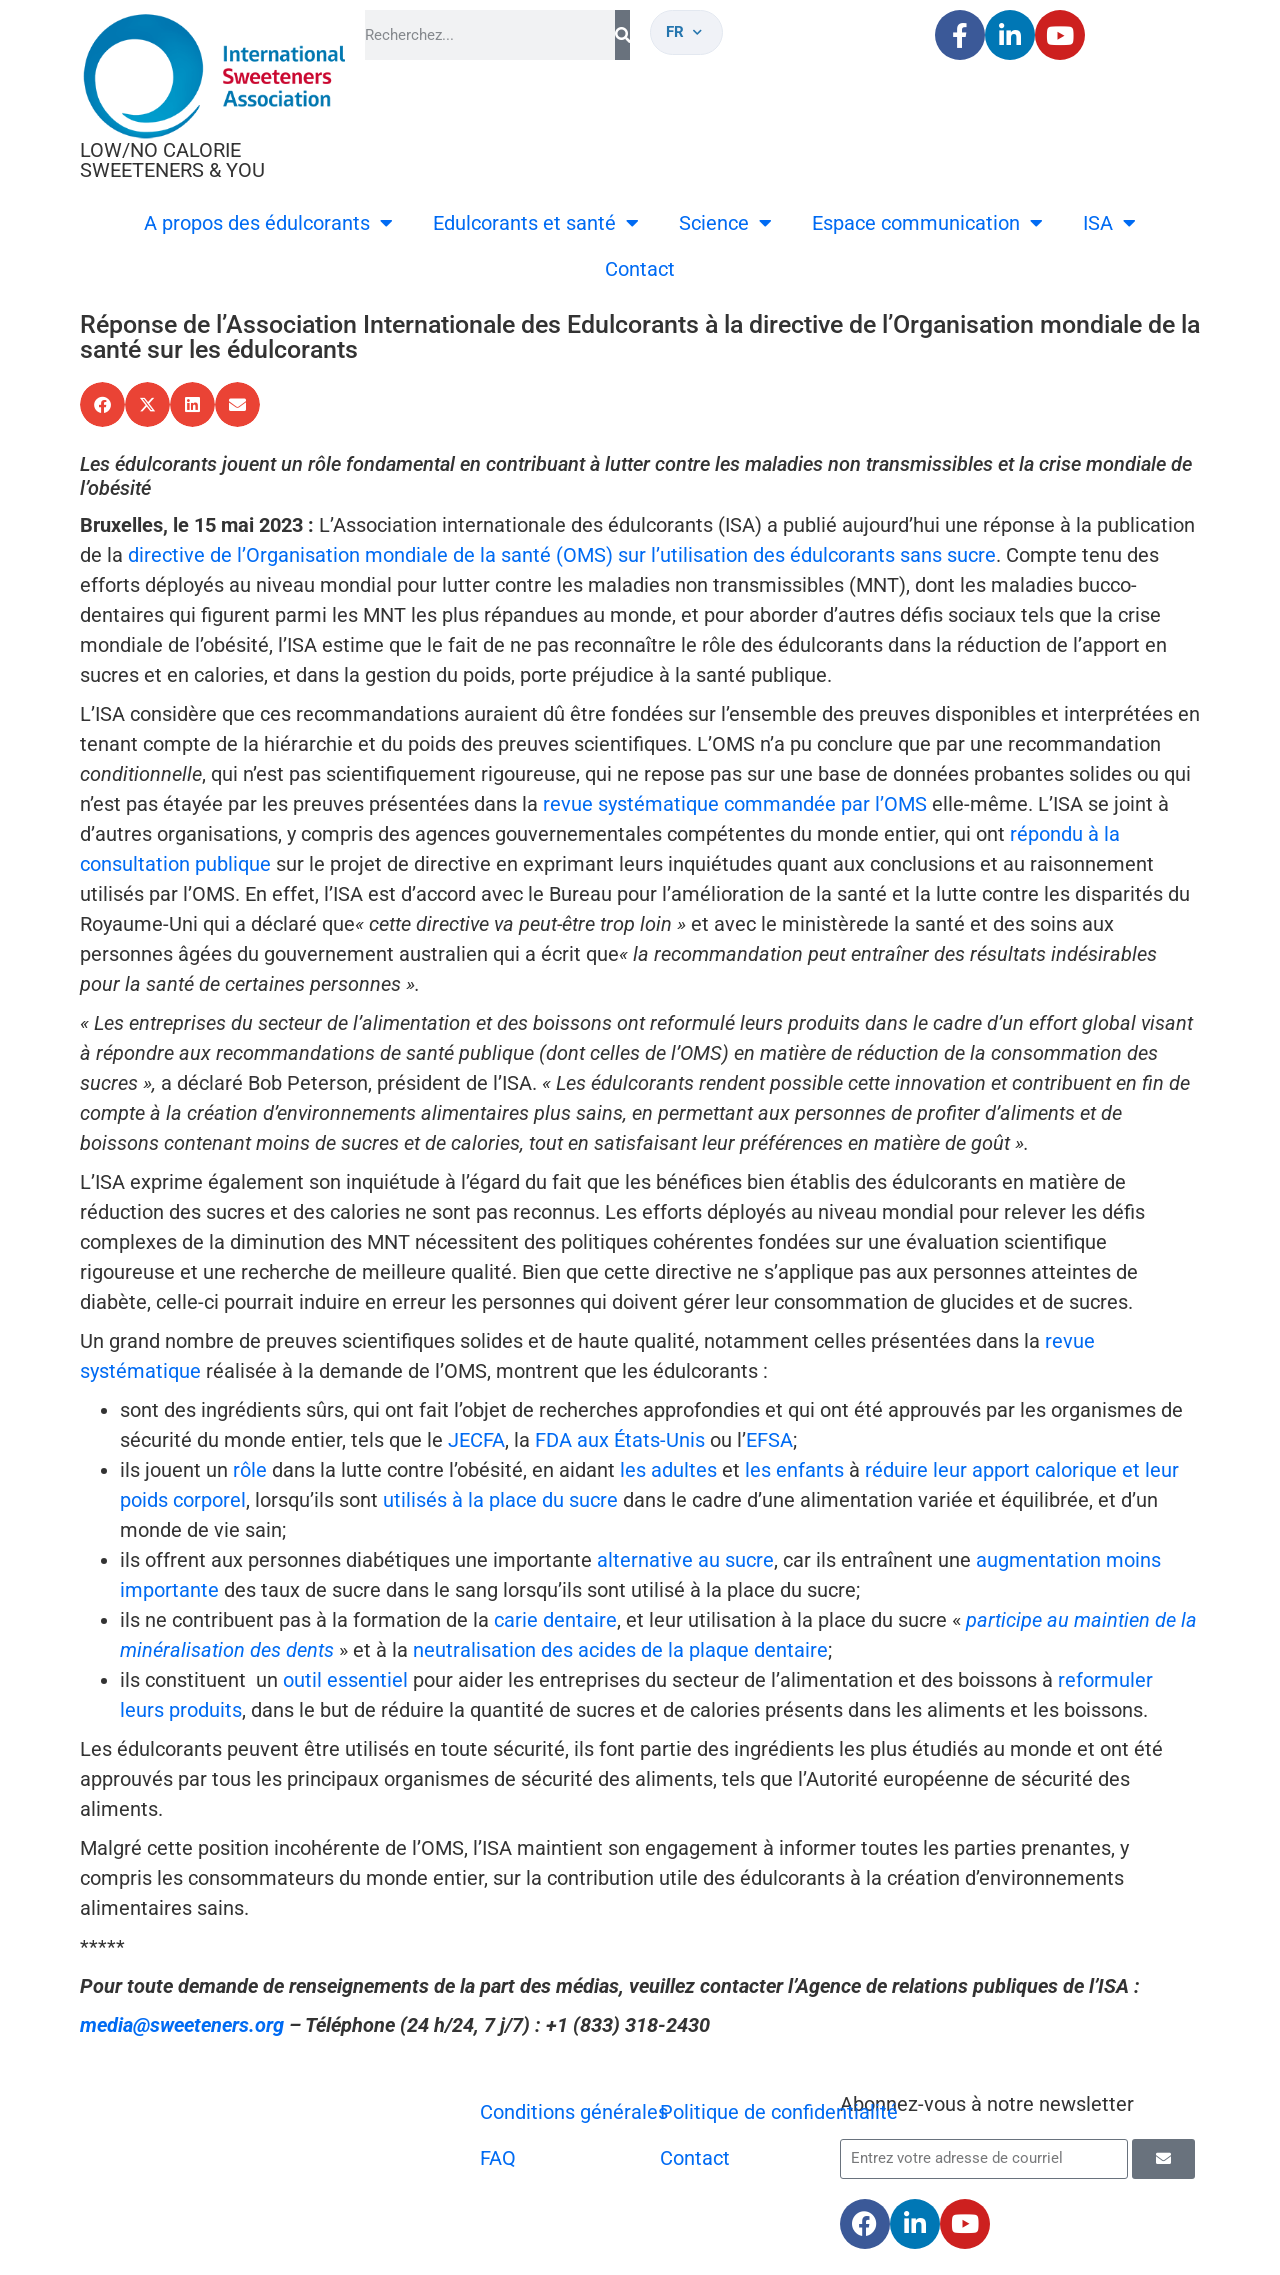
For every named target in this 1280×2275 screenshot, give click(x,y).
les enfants (794, 1470)
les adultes (668, 1470)
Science (725, 223)
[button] (102, 404)
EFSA (769, 1440)
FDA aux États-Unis (620, 1440)
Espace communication (927, 223)
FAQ (498, 2158)
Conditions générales (574, 2112)
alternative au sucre (685, 1560)
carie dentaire (555, 1620)
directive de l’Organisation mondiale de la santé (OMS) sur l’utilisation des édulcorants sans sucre (562, 555)
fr (684, 32)
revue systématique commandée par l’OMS (735, 804)
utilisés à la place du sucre (500, 1500)
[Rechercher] (622, 35)
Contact (640, 269)
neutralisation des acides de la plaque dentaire (620, 1650)
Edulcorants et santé (536, 223)
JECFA (476, 1440)
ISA (1109, 223)
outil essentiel (345, 1680)
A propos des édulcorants (268, 223)
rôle (250, 1470)
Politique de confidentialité (779, 2112)
